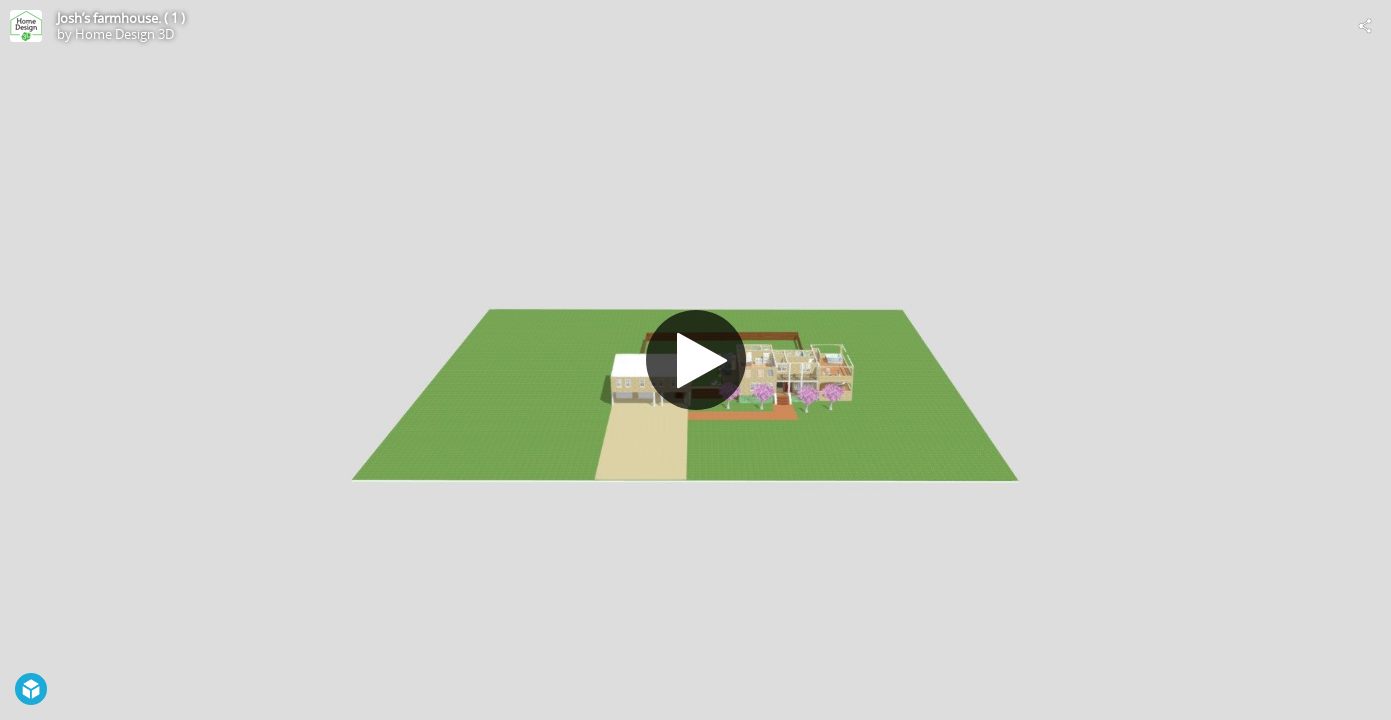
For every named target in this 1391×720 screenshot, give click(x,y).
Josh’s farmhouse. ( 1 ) (121, 18)
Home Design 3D (124, 34)
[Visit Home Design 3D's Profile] (26, 26)
